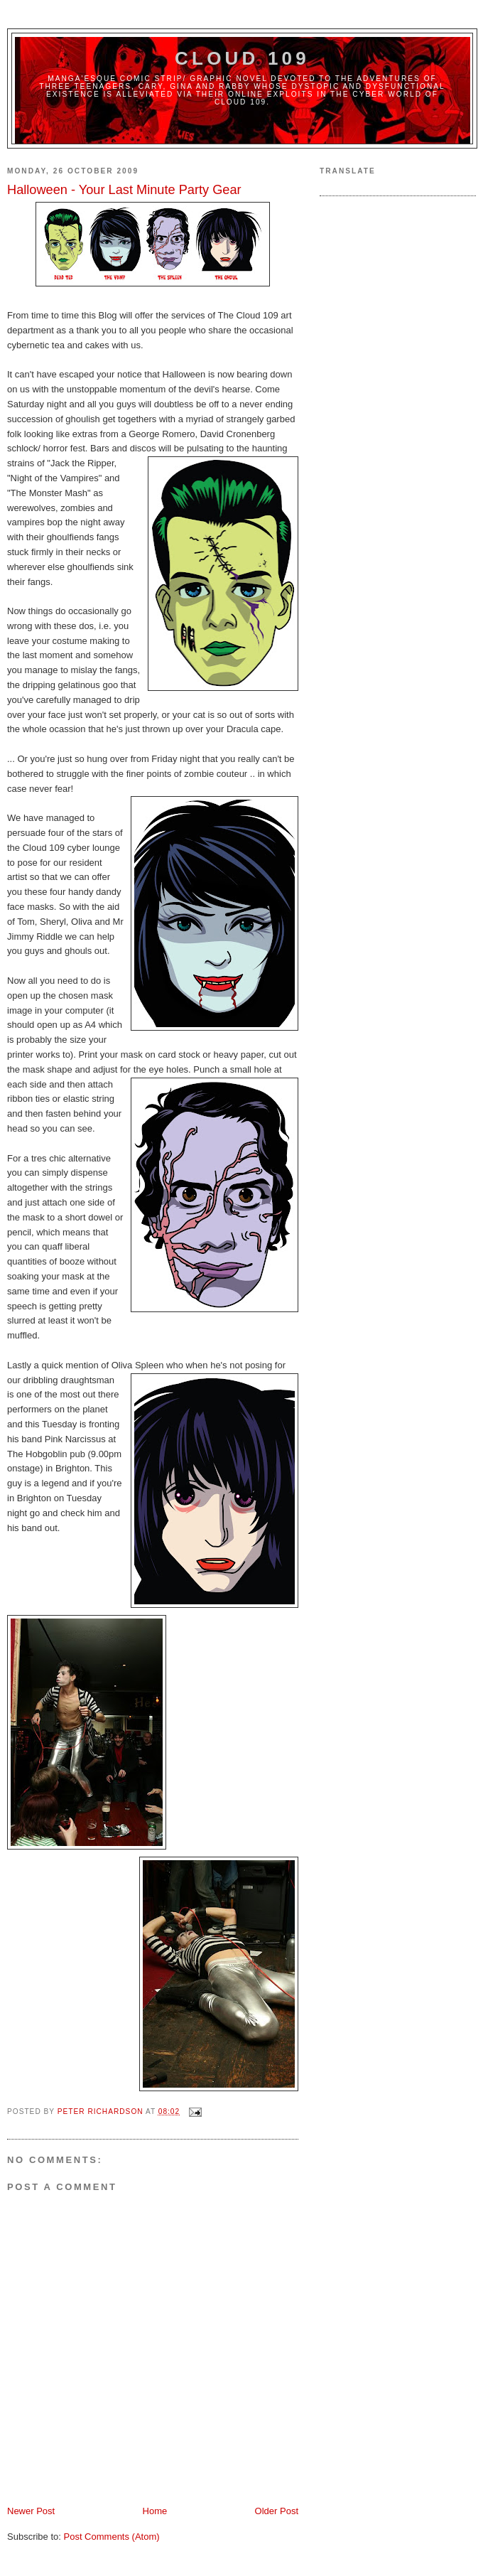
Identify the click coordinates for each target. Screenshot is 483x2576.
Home (155, 2511)
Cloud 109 (242, 58)
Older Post (276, 2511)
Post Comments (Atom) (112, 2536)
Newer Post (31, 2511)
